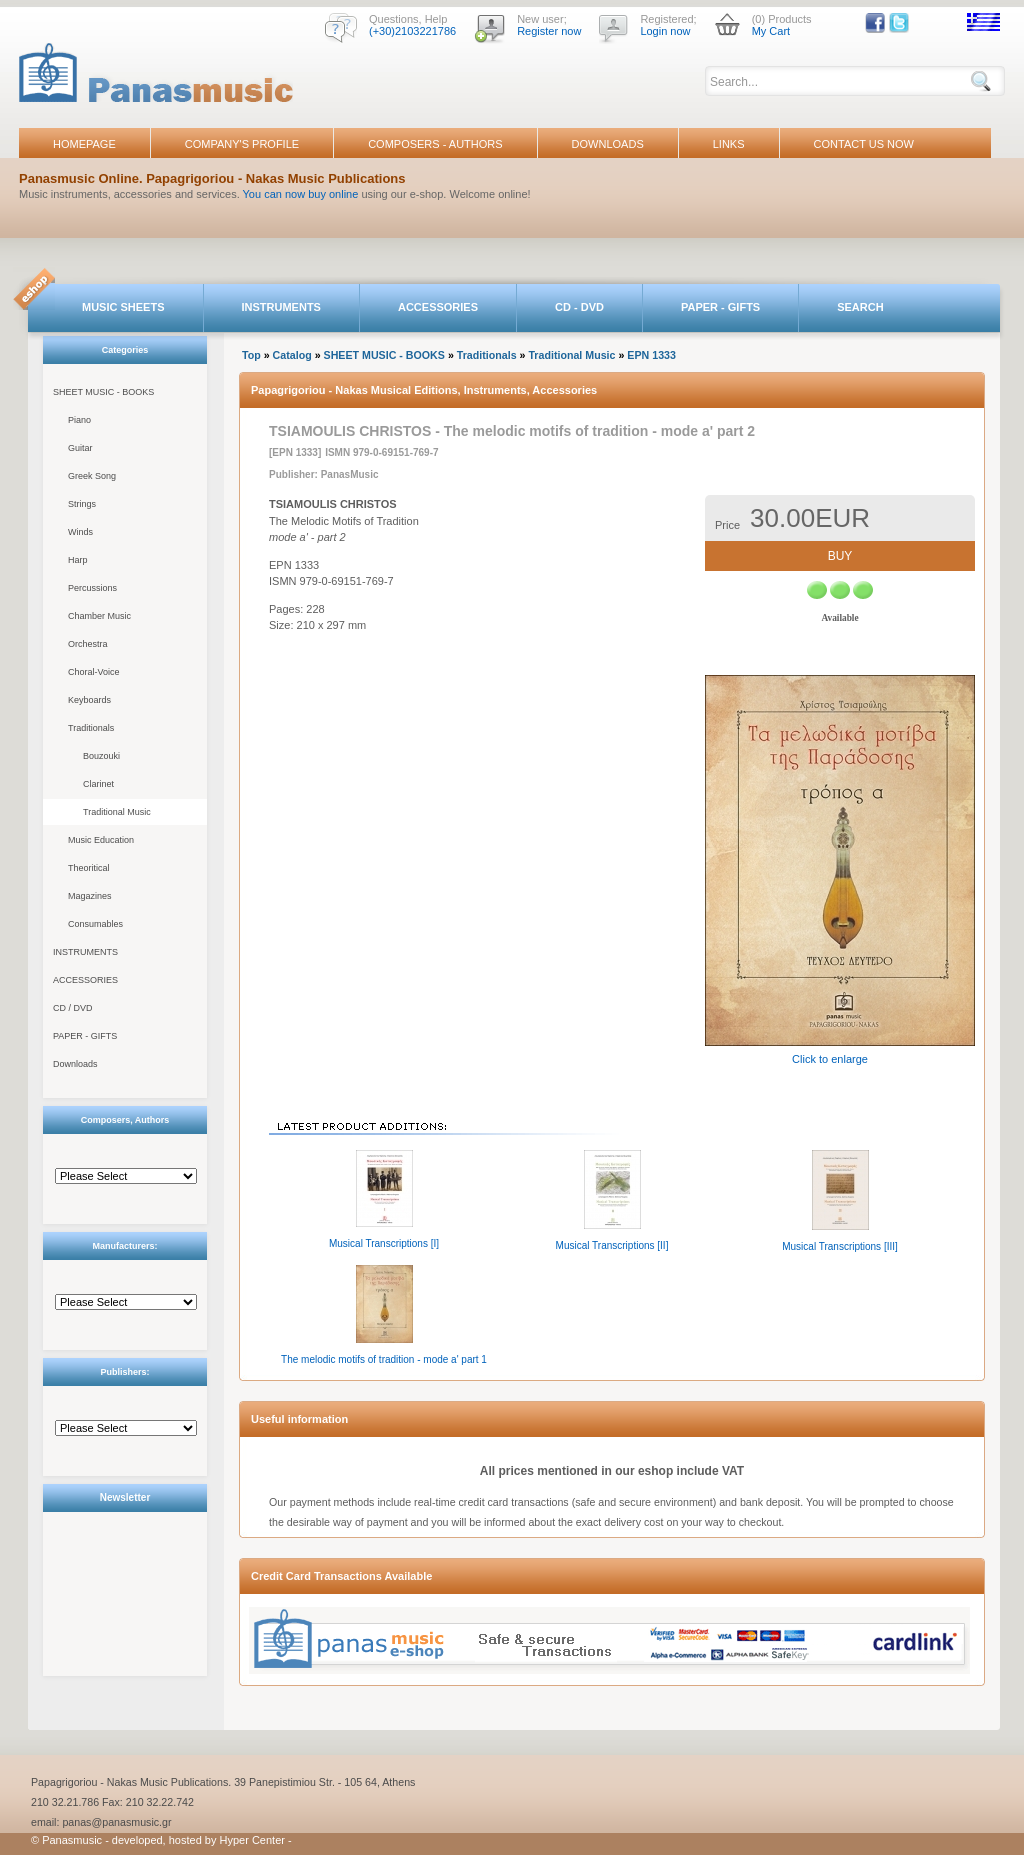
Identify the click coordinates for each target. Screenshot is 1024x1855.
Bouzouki (101, 756)
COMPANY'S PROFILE (242, 144)
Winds (80, 532)
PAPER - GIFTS (720, 307)
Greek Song (92, 476)
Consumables (95, 924)
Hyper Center (252, 1840)
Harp (78, 560)
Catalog (292, 355)
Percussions (92, 588)
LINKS (729, 144)
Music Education (101, 840)
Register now (549, 31)
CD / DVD (73, 1008)
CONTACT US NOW (864, 144)
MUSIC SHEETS (123, 307)
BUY (840, 556)
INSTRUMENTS (281, 307)
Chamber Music (99, 616)
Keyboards (89, 700)
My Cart (771, 31)
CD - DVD (579, 307)
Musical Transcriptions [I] (384, 1243)
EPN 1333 (651, 355)
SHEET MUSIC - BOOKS (103, 392)
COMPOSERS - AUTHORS (435, 144)
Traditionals (91, 728)
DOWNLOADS (608, 144)
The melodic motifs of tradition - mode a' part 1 (384, 1359)
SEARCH (860, 307)
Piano (79, 420)
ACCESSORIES (438, 307)
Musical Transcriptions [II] (612, 1245)
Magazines (90, 896)
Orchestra (88, 644)
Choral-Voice (94, 672)
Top (251, 355)
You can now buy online (301, 194)
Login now (665, 31)
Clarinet (98, 784)
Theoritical (89, 868)
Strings (82, 504)
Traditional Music (117, 812)
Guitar (80, 448)
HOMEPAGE (84, 144)
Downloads (75, 1064)
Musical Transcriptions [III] (840, 1246)
